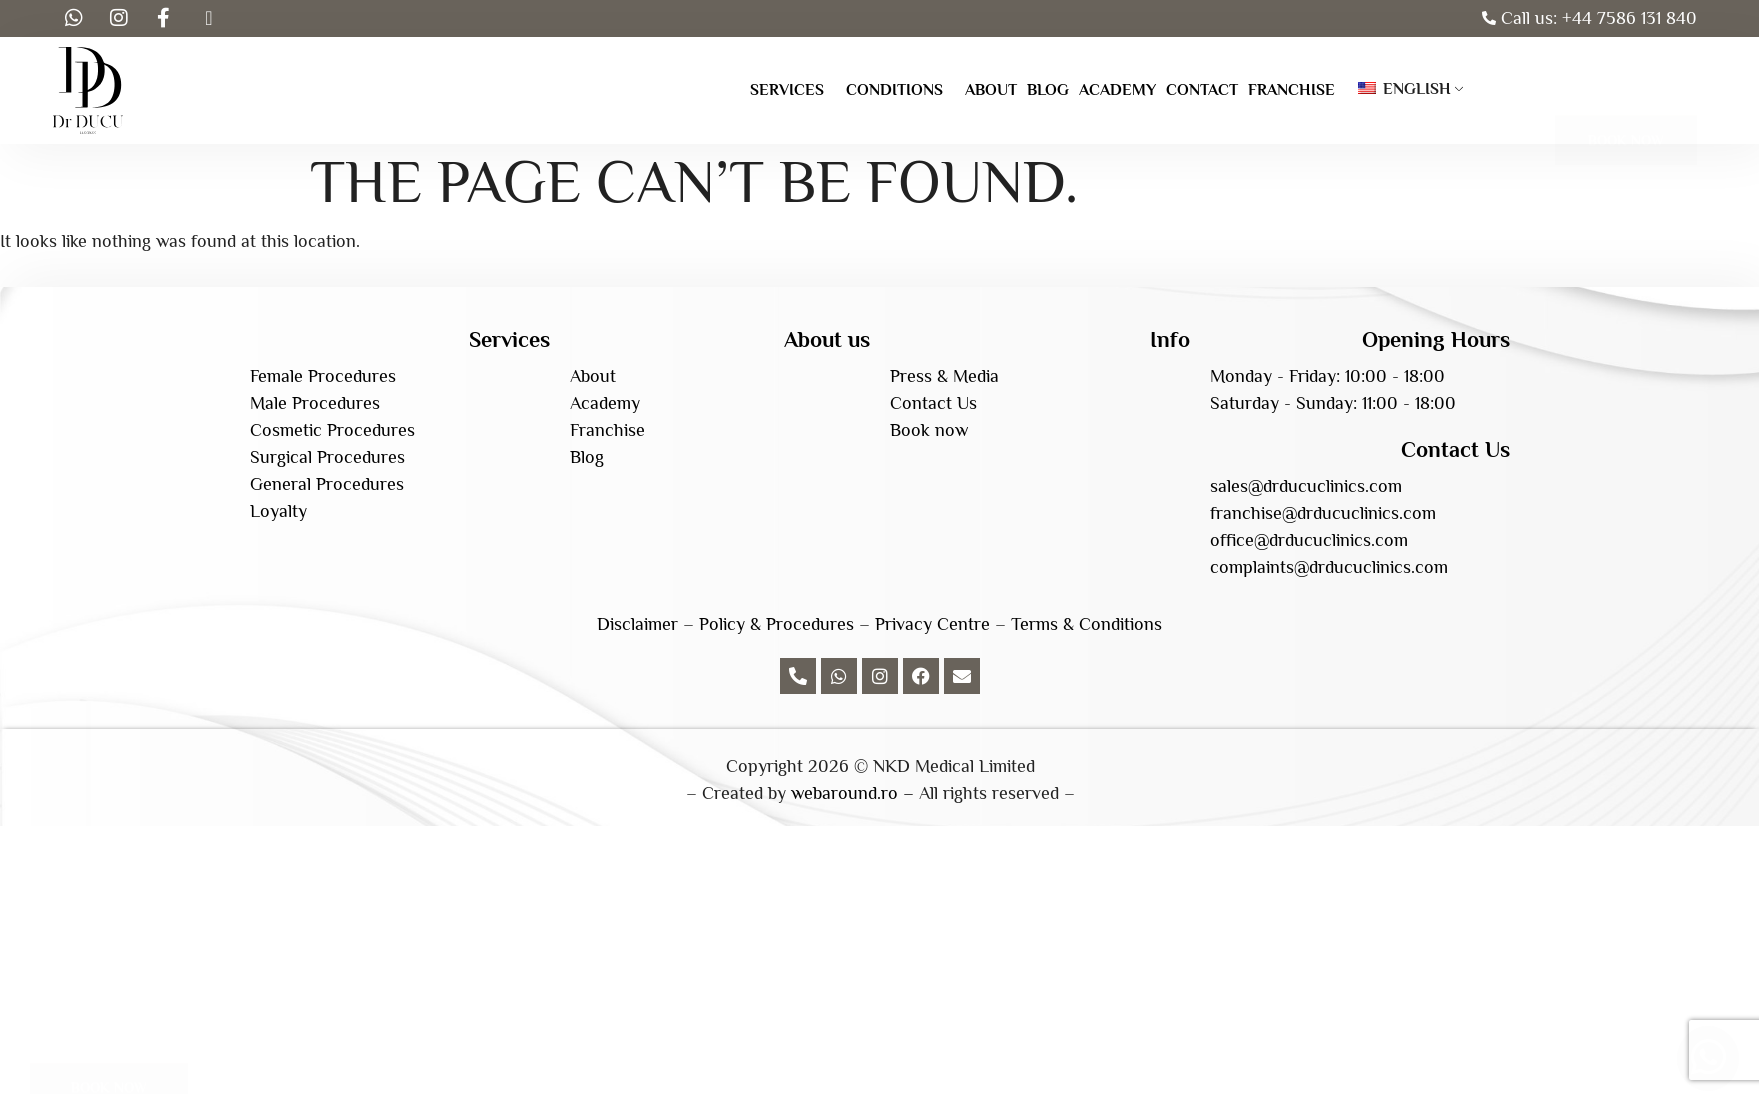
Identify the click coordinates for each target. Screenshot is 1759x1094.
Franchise (1291, 90)
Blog (1048, 90)
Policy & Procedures (776, 624)
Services (787, 90)
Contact (1202, 90)
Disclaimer (637, 624)
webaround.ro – (852, 793)
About (991, 90)
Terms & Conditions (1086, 624)
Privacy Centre (932, 624)
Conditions (894, 90)
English (1404, 89)
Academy (1117, 90)
